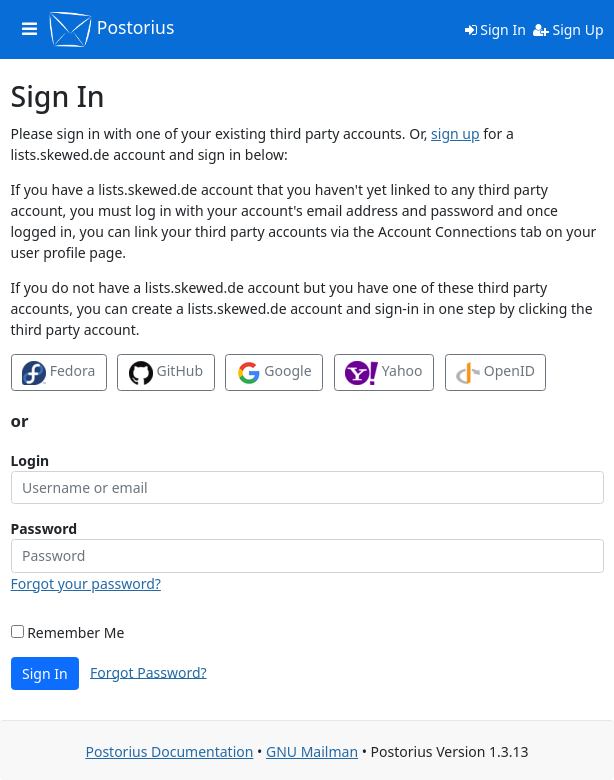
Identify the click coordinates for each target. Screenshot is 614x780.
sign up (455, 133)
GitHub (166, 373)
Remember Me (68, 632)
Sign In (495, 29)
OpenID (495, 373)
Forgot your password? (86, 583)
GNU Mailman (312, 751)
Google (274, 373)
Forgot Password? (148, 671)
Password (44, 528)
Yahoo (383, 373)
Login (30, 460)
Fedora (58, 373)
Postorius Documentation (169, 751)
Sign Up (568, 29)
